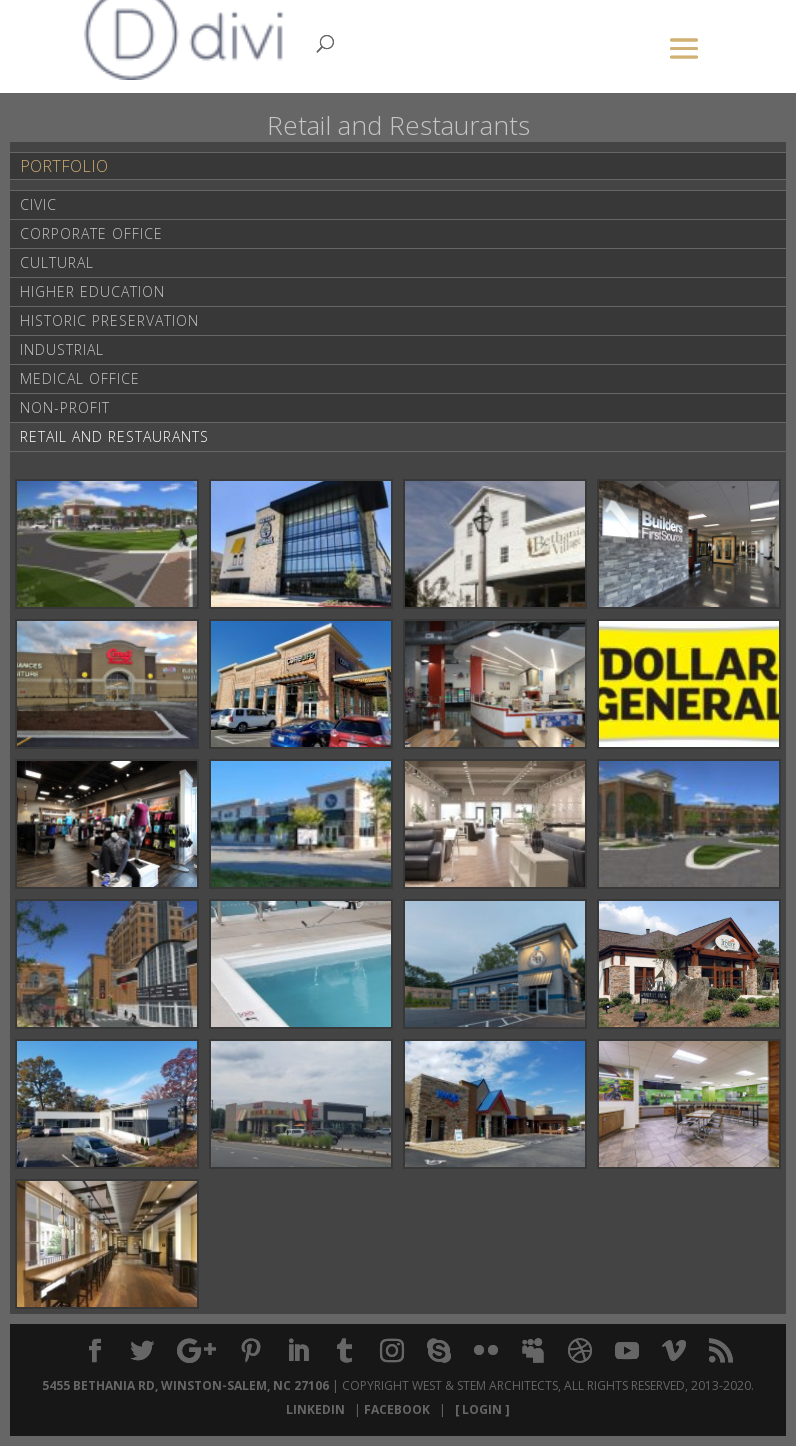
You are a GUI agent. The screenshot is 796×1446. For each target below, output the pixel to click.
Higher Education (92, 291)
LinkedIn (318, 1409)
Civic (38, 204)
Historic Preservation (109, 320)
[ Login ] (479, 1409)
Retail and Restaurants (114, 436)
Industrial (62, 349)
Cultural (57, 262)
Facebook (400, 1409)
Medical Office (80, 378)
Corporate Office (91, 233)
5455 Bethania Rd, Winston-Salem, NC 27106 (185, 1385)
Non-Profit (65, 407)
